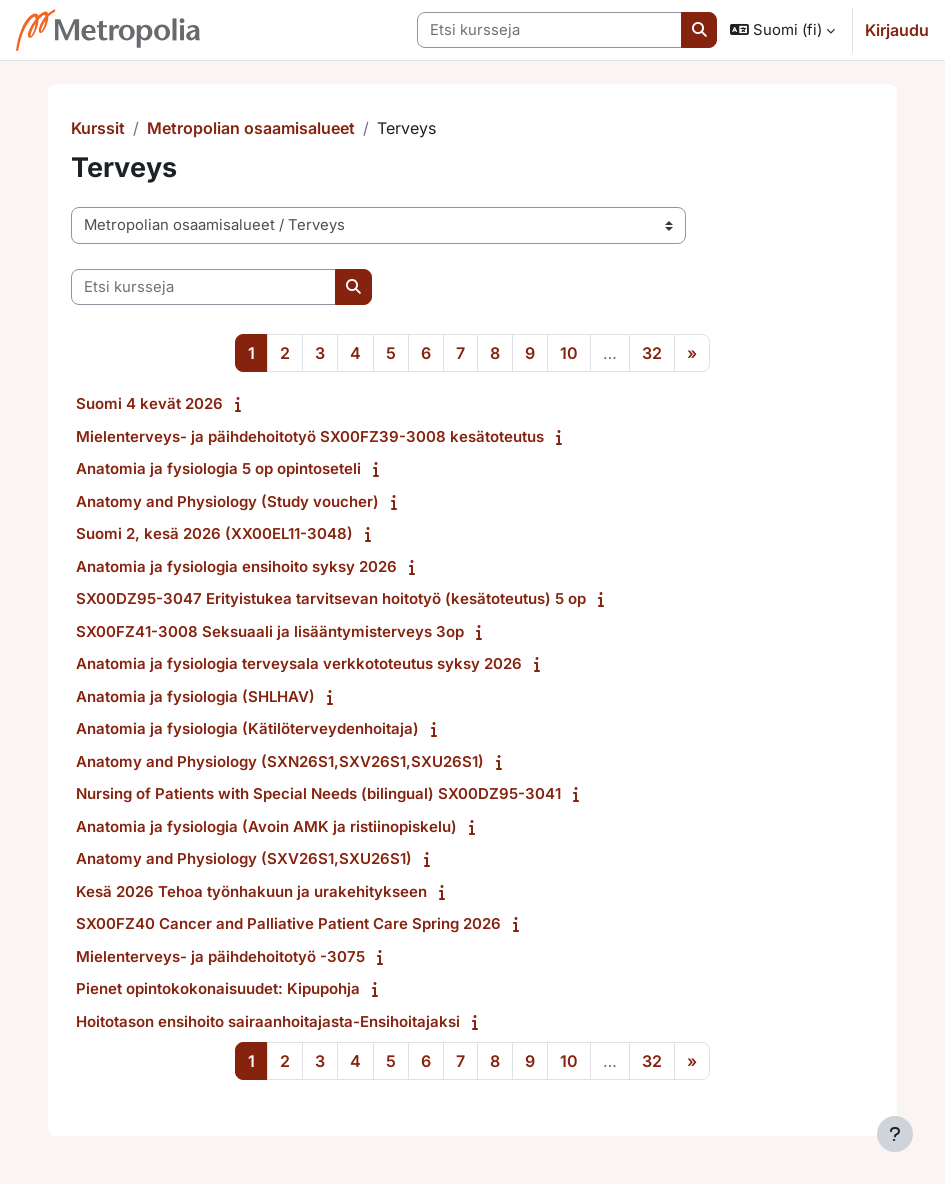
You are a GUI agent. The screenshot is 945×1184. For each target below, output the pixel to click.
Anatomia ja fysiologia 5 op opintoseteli (218, 468)
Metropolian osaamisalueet (251, 128)
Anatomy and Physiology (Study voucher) (227, 501)
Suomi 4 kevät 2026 (149, 403)
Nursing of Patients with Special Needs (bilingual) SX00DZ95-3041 (318, 793)
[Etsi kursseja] (549, 30)
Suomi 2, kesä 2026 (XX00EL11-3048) (214, 533)
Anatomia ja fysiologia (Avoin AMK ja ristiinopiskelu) (266, 826)
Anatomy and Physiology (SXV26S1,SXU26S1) (244, 858)
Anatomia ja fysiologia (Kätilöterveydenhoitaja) (247, 728)
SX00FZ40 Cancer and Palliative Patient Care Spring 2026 (288, 923)
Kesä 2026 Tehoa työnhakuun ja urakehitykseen (251, 891)
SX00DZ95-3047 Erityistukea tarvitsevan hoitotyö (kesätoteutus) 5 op (331, 598)
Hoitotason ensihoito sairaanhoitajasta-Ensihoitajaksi (268, 1021)
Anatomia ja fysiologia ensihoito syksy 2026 (236, 566)
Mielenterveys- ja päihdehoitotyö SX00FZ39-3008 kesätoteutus (310, 436)
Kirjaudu (897, 30)
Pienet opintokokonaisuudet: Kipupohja (218, 988)
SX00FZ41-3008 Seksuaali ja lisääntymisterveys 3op (270, 631)
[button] (782, 30)
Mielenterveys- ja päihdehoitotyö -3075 (220, 956)
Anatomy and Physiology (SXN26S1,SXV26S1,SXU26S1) (280, 761)
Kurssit (98, 128)
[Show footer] (895, 1134)
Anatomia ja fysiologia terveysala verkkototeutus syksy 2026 (299, 663)
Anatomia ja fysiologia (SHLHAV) (195, 696)
